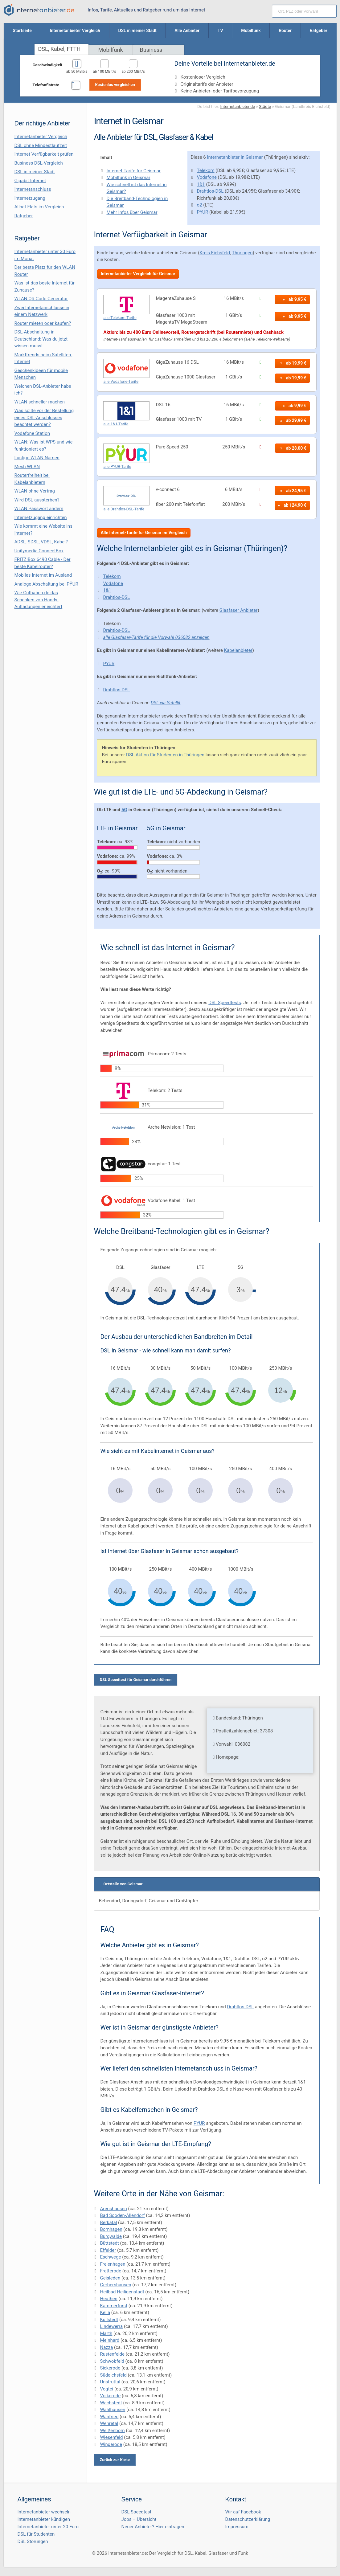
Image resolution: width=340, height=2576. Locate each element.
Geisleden (110, 2278)
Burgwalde (110, 2236)
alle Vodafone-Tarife (120, 381)
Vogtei (106, 2389)
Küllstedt (109, 2319)
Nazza (106, 2347)
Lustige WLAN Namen (36, 457)
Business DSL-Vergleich (38, 163)
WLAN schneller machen (39, 402)
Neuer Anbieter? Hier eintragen (152, 2526)
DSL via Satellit (165, 702)
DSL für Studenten (36, 2534)
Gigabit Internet (30, 180)
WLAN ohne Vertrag (34, 491)
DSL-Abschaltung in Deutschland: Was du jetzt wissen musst (41, 339)
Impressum (236, 2526)
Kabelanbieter (238, 650)
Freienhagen (112, 2264)
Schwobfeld (112, 2361)
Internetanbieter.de (237, 106)
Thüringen (242, 253)
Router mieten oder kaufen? (42, 323)
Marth (106, 2333)
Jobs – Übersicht (139, 2519)
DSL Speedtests (224, 1002)
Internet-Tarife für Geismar (133, 171)
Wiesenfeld (111, 2437)
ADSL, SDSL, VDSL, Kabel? (41, 542)
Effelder (108, 2250)
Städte (265, 106)
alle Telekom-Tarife (119, 317)
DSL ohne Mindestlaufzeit (40, 145)
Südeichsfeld (113, 2375)
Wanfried (109, 2416)
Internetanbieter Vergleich (41, 136)
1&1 (201, 184)
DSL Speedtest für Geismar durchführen (135, 1679)
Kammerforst (113, 2305)
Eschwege (110, 2257)
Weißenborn (112, 2430)
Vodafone (206, 177)
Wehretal (109, 2423)
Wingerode (111, 2444)
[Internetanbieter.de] (39, 10)
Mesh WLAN (27, 466)
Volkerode (110, 2395)
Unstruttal (110, 2382)
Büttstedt (109, 2243)
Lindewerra (111, 2326)
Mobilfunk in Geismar (128, 177)
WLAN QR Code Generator (41, 298)
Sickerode (110, 2368)
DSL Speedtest (136, 2512)
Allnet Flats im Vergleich (39, 207)
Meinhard (109, 2340)
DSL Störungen (33, 2541)
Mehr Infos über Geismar (131, 212)
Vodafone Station (32, 433)
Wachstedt (111, 2403)
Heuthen (108, 2298)
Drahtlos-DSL (210, 191)
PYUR (202, 212)
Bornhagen (111, 2229)
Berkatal (108, 2222)
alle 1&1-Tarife (115, 424)
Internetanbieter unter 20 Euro (48, 2526)
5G (124, 809)
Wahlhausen (112, 2409)
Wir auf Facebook (243, 2512)
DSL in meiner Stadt (34, 171)
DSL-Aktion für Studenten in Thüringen (165, 755)
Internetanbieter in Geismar (235, 157)
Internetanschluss (32, 189)
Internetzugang (29, 198)
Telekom (205, 170)
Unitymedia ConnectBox (39, 551)
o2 (199, 205)
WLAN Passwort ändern (38, 508)
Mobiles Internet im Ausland (43, 575)
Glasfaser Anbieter (238, 610)
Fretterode (110, 2271)
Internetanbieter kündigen (44, 2519)
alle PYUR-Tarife (117, 466)
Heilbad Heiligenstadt (122, 2292)
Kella (105, 2312)
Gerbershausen (115, 2285)
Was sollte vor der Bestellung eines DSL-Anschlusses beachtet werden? (44, 417)
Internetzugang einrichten (40, 517)
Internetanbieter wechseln (44, 2512)
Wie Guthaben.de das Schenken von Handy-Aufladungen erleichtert (38, 599)
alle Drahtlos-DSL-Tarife (123, 509)
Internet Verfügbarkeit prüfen (44, 154)
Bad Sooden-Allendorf (122, 2215)
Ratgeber (23, 216)
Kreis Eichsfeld (214, 253)
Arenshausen (113, 2208)
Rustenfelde (112, 2354)
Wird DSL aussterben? (36, 500)
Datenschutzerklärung (247, 2519)
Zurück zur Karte (115, 2459)
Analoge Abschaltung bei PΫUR (46, 584)
